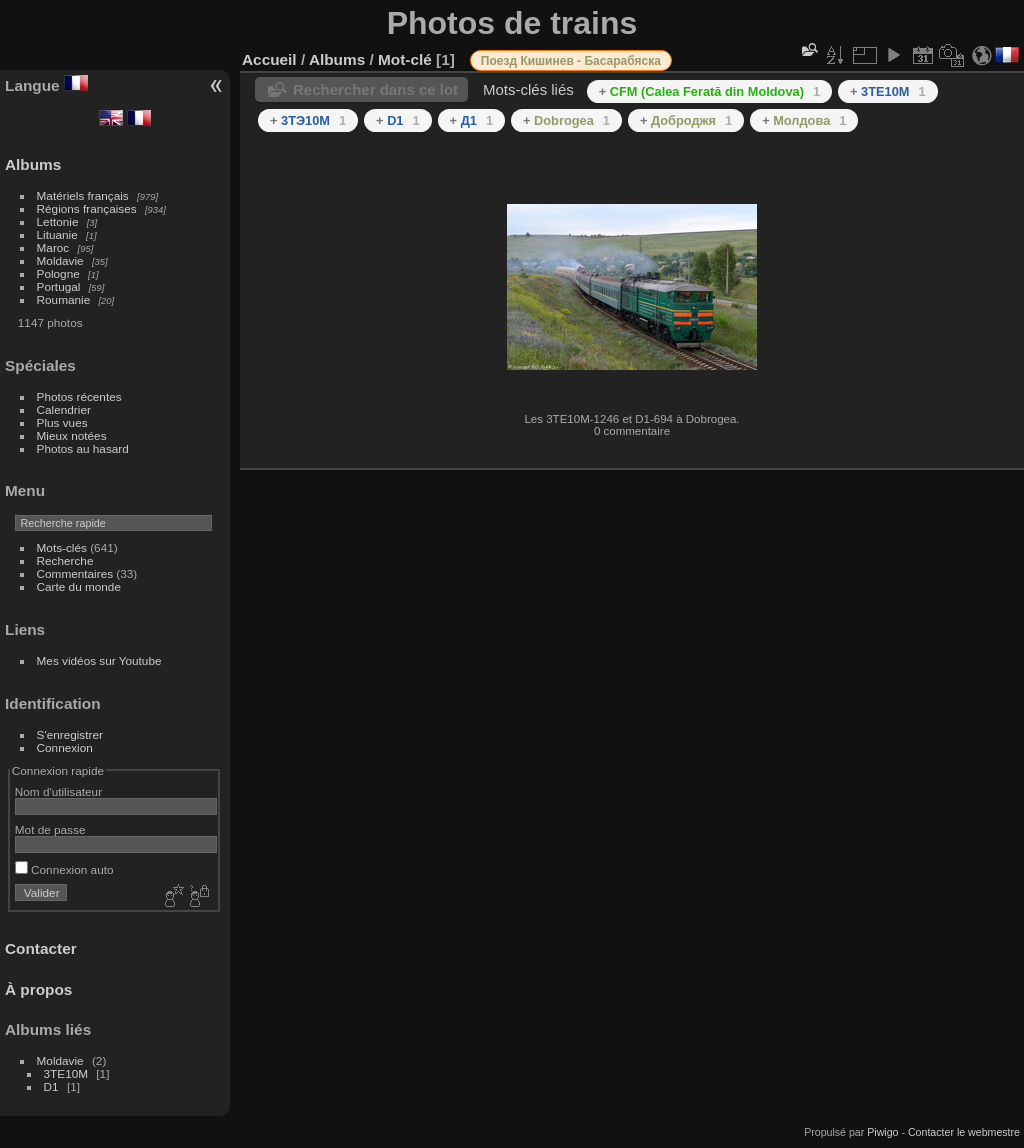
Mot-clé (405, 59)
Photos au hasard (83, 448)
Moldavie (60, 260)
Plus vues (62, 422)
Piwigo (882, 1132)
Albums (33, 164)
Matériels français (83, 195)
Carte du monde (79, 586)
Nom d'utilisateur (58, 791)
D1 (51, 1086)
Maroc (53, 247)
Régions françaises (87, 208)
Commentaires (75, 573)
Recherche (65, 560)
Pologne (58, 273)
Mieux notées (72, 435)
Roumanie (64, 299)
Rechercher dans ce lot (375, 89)
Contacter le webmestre (964, 1132)
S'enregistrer (70, 734)
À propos (38, 989)
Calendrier (64, 409)
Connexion (65, 747)
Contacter (41, 948)
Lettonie (58, 221)
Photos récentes (79, 396)
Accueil (269, 59)
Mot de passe (50, 829)
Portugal (59, 286)
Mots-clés (62, 547)
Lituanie (57, 234)
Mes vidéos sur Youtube (99, 660)
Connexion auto (64, 869)
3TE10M (66, 1073)
